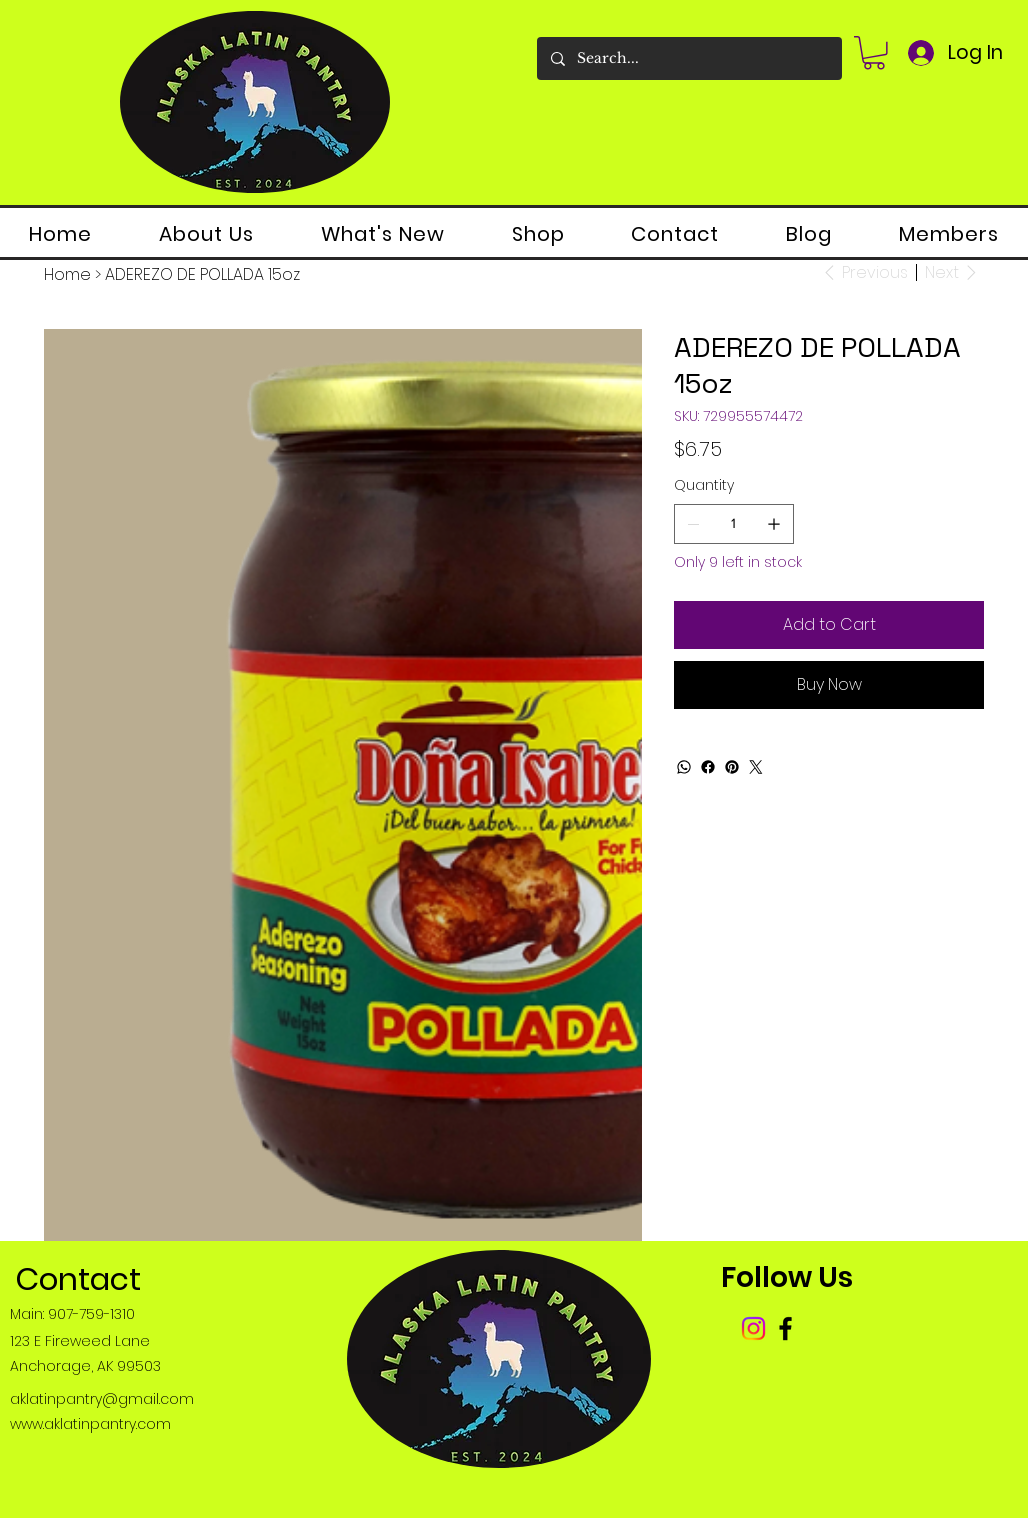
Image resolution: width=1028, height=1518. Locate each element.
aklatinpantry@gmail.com (102, 1399)
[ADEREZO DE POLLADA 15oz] (202, 275)
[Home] (67, 275)
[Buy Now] (829, 685)
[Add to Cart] (829, 625)
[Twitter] (756, 767)
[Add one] (774, 524)
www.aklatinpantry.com (90, 1424)
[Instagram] (753, 1328)
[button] (874, 53)
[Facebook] (708, 767)
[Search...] (688, 58)
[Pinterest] (732, 767)
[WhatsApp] (684, 767)
